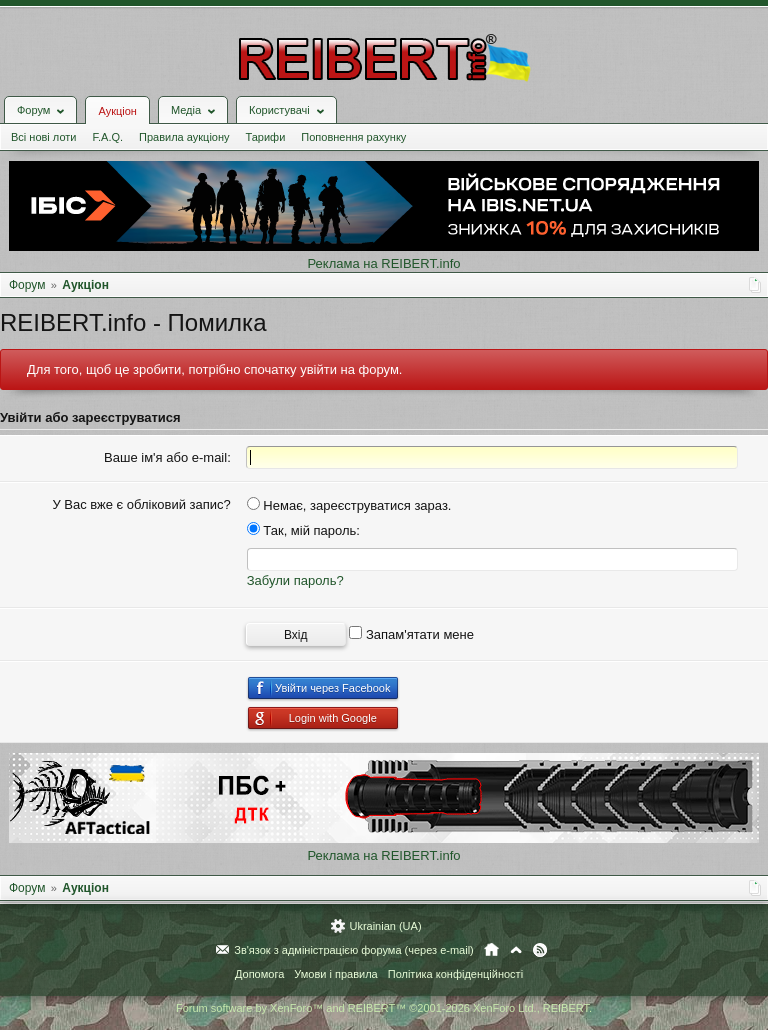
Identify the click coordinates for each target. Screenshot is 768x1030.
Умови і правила (335, 974)
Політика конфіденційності (455, 974)
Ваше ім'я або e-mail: (167, 457)
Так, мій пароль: (303, 530)
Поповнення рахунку (353, 137)
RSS (540, 950)
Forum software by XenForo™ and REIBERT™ (384, 1008)
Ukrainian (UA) (385, 926)
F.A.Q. (107, 137)
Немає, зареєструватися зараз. (349, 505)
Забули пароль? (295, 580)
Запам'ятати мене (411, 634)
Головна (491, 950)
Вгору (516, 950)
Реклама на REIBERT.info (383, 263)
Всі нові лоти (43, 137)
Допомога (259, 974)
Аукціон (117, 111)
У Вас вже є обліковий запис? (141, 504)
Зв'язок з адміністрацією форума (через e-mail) (354, 950)
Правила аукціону (184, 137)
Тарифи (266, 137)
